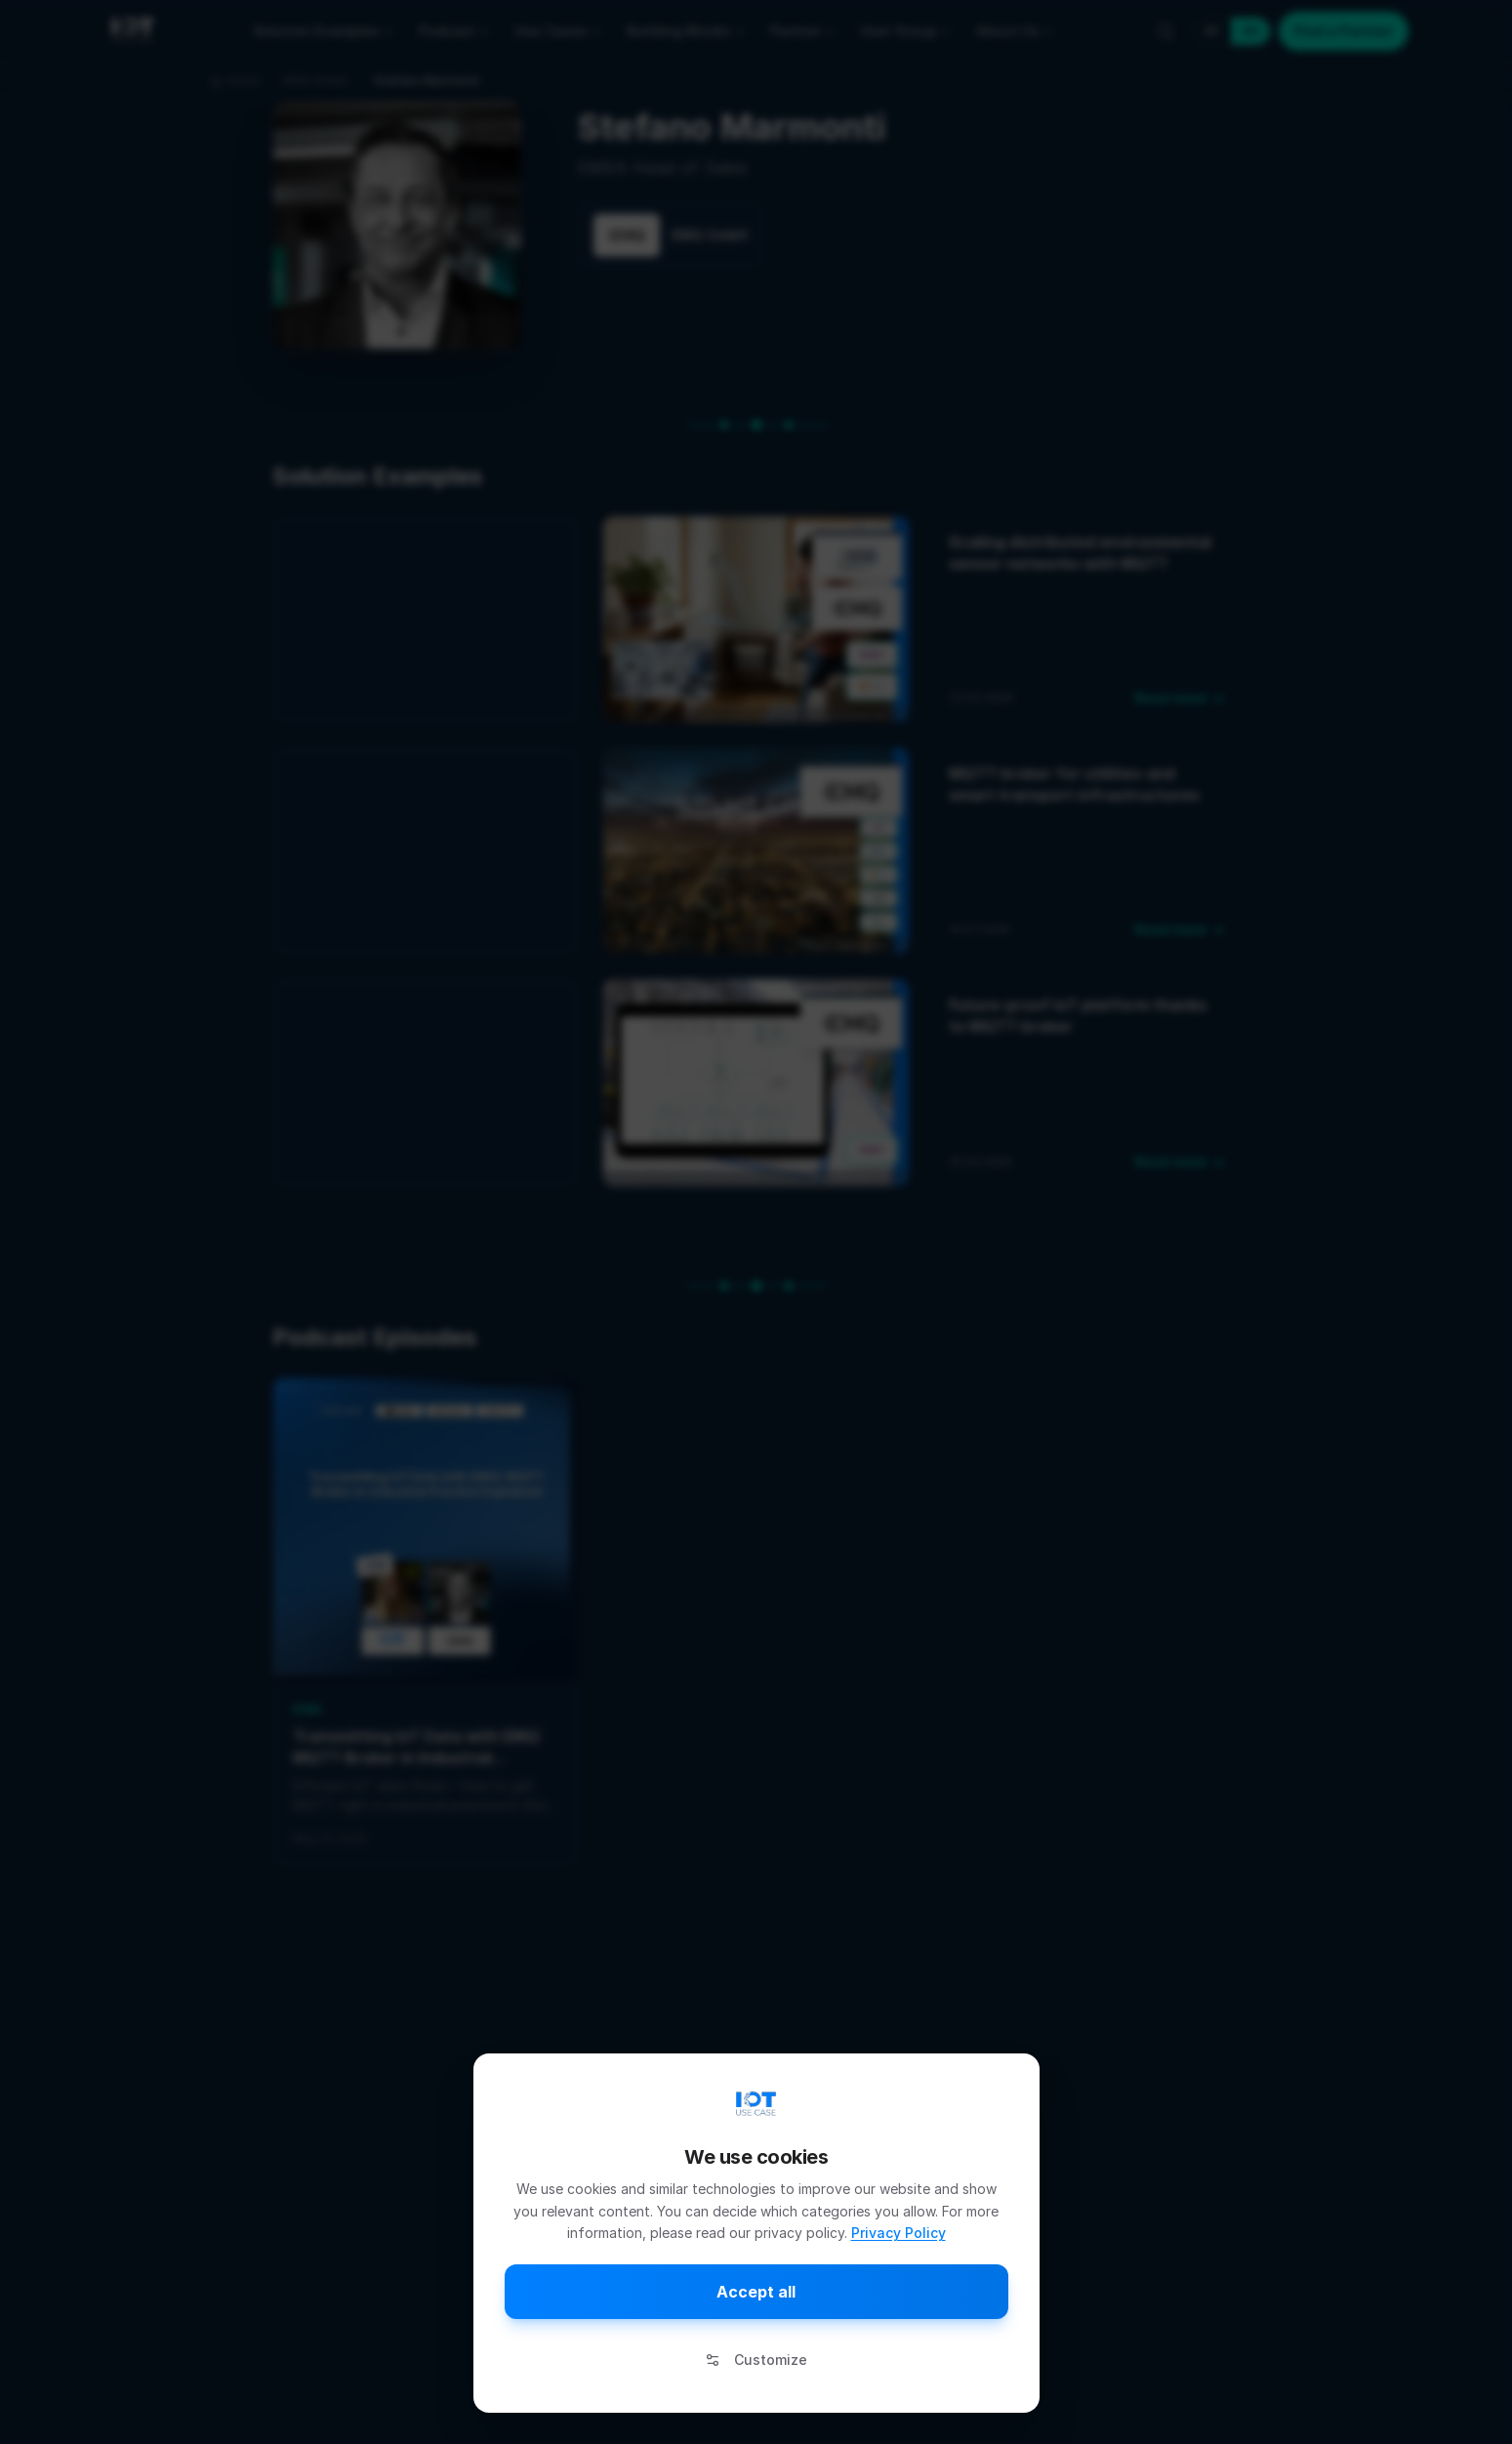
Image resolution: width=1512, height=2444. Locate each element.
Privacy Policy (898, 2232)
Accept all (756, 2291)
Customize (756, 2359)
